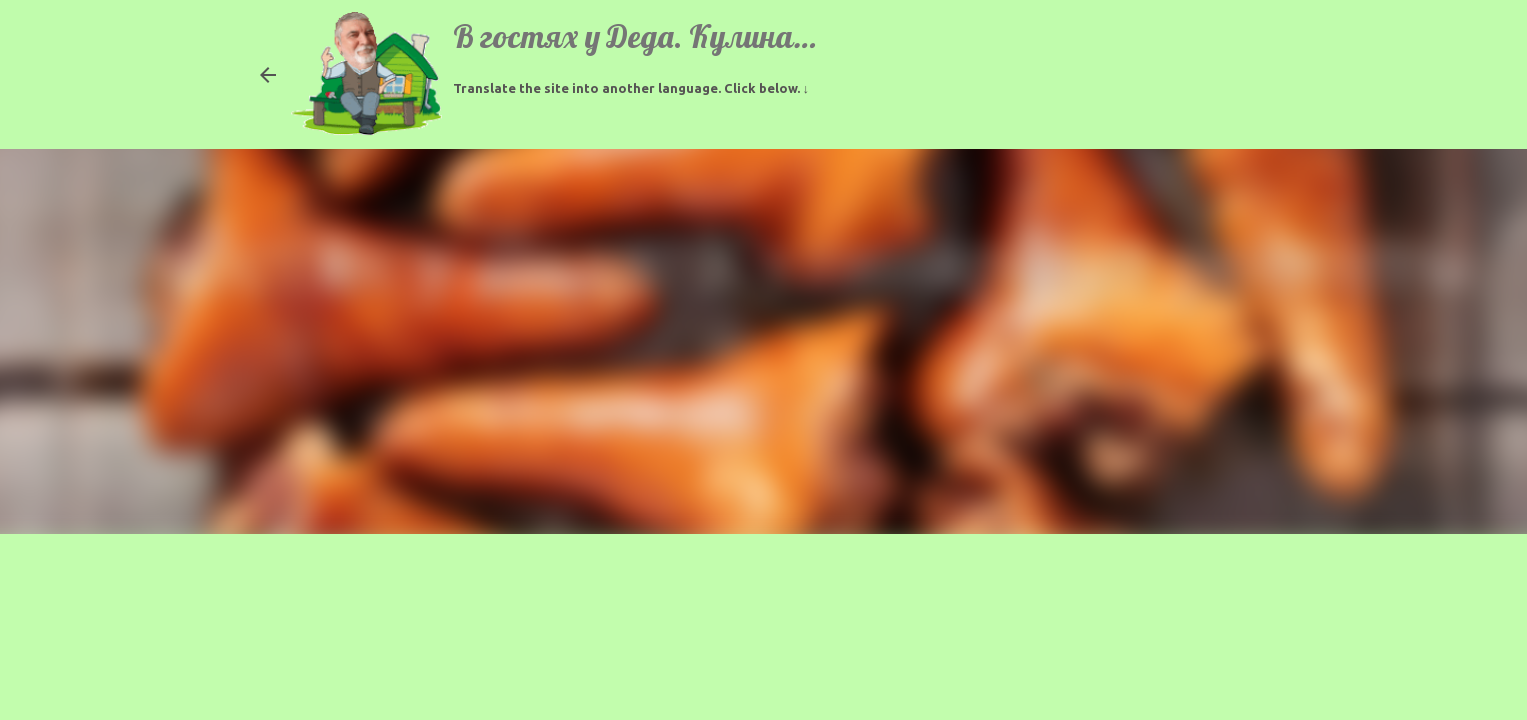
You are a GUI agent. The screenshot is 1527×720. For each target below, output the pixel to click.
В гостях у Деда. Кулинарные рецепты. (721, 36)
